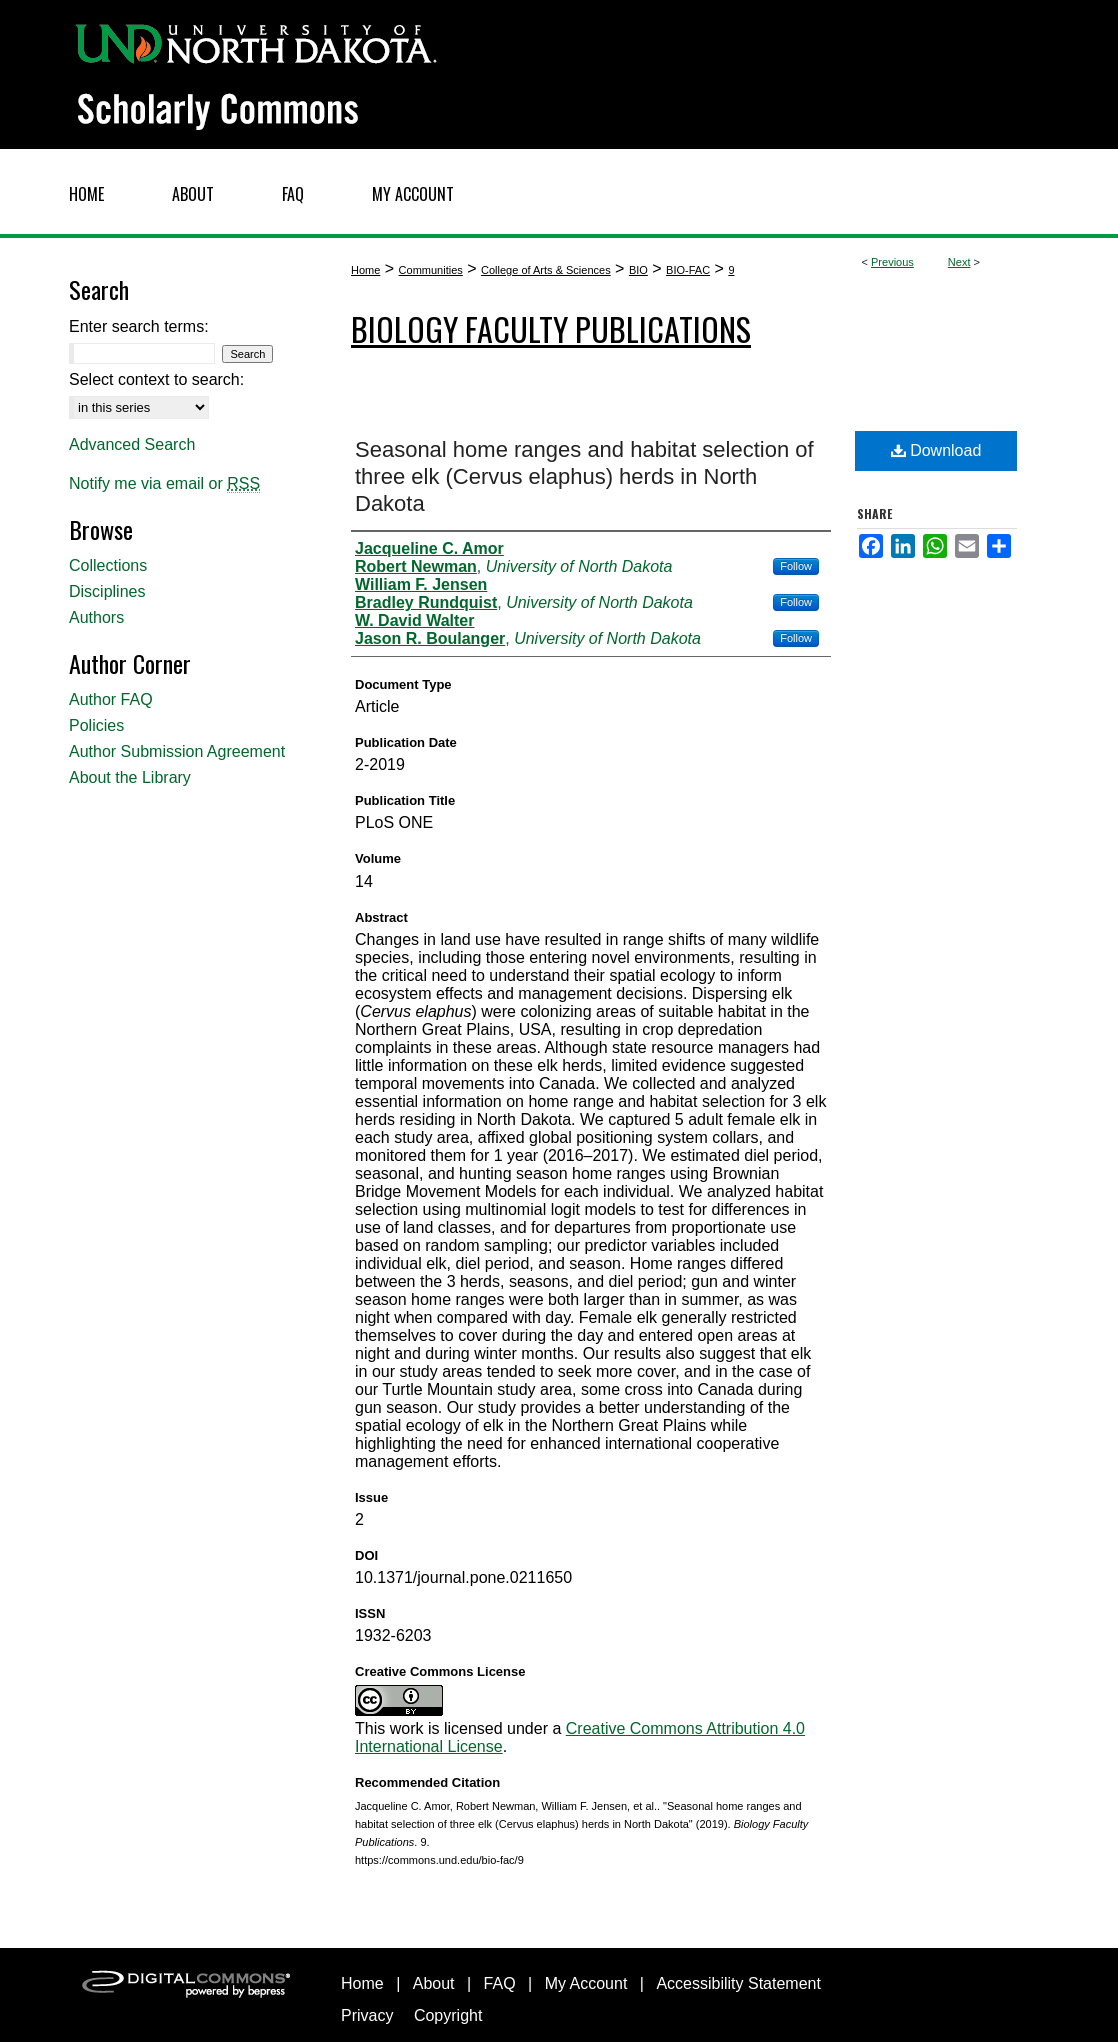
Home (365, 270)
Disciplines (107, 591)
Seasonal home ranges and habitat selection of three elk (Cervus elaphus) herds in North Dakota (584, 476)
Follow (796, 566)
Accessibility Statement (738, 1983)
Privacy (367, 2015)
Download (936, 450)
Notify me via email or (164, 484)
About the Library (130, 777)
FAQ (500, 1983)
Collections (108, 565)
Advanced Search (132, 444)
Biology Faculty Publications (551, 328)
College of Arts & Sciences (546, 270)
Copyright (448, 2015)
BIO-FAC (688, 270)
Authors (96, 617)
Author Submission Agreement (177, 751)
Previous (892, 262)
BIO (638, 270)
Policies (96, 725)
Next (959, 262)
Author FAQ (111, 699)
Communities (431, 270)
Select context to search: (156, 379)
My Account (586, 1983)
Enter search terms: (139, 326)
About (434, 1983)
